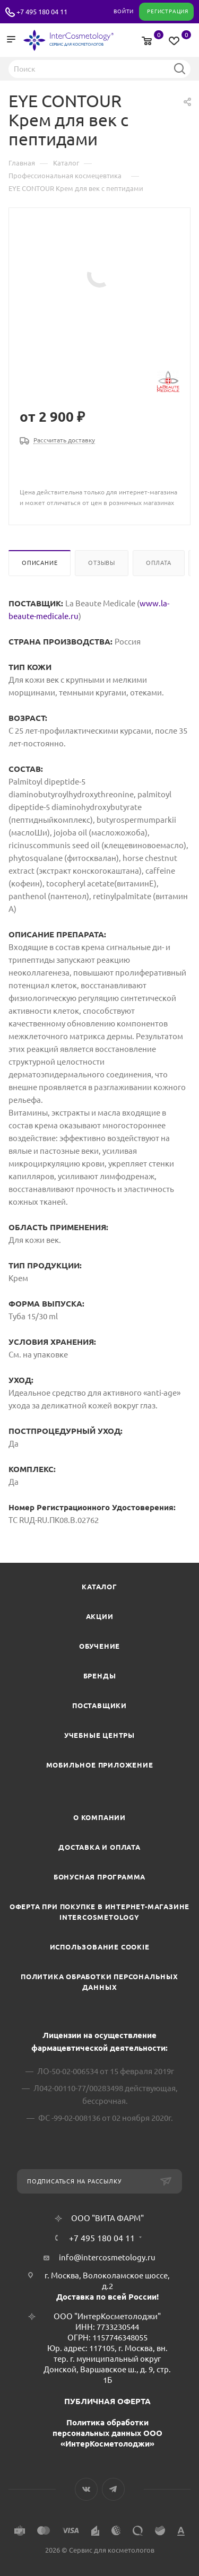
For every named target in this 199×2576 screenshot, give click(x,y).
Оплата (158, 563)
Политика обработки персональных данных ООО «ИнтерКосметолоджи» (107, 2433)
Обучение (99, 1646)
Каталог (99, 1586)
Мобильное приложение (99, 1765)
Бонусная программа (99, 1877)
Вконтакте (86, 2489)
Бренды (99, 1675)
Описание (39, 563)
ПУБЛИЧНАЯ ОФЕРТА (107, 2401)
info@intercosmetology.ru (107, 2257)
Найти (179, 68)
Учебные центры (99, 1735)
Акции (100, 1616)
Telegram (113, 2489)
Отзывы (101, 563)
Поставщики (99, 1705)
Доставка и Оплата (99, 1847)
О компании (99, 1817)
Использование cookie (100, 1947)
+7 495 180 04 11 (41, 11)
